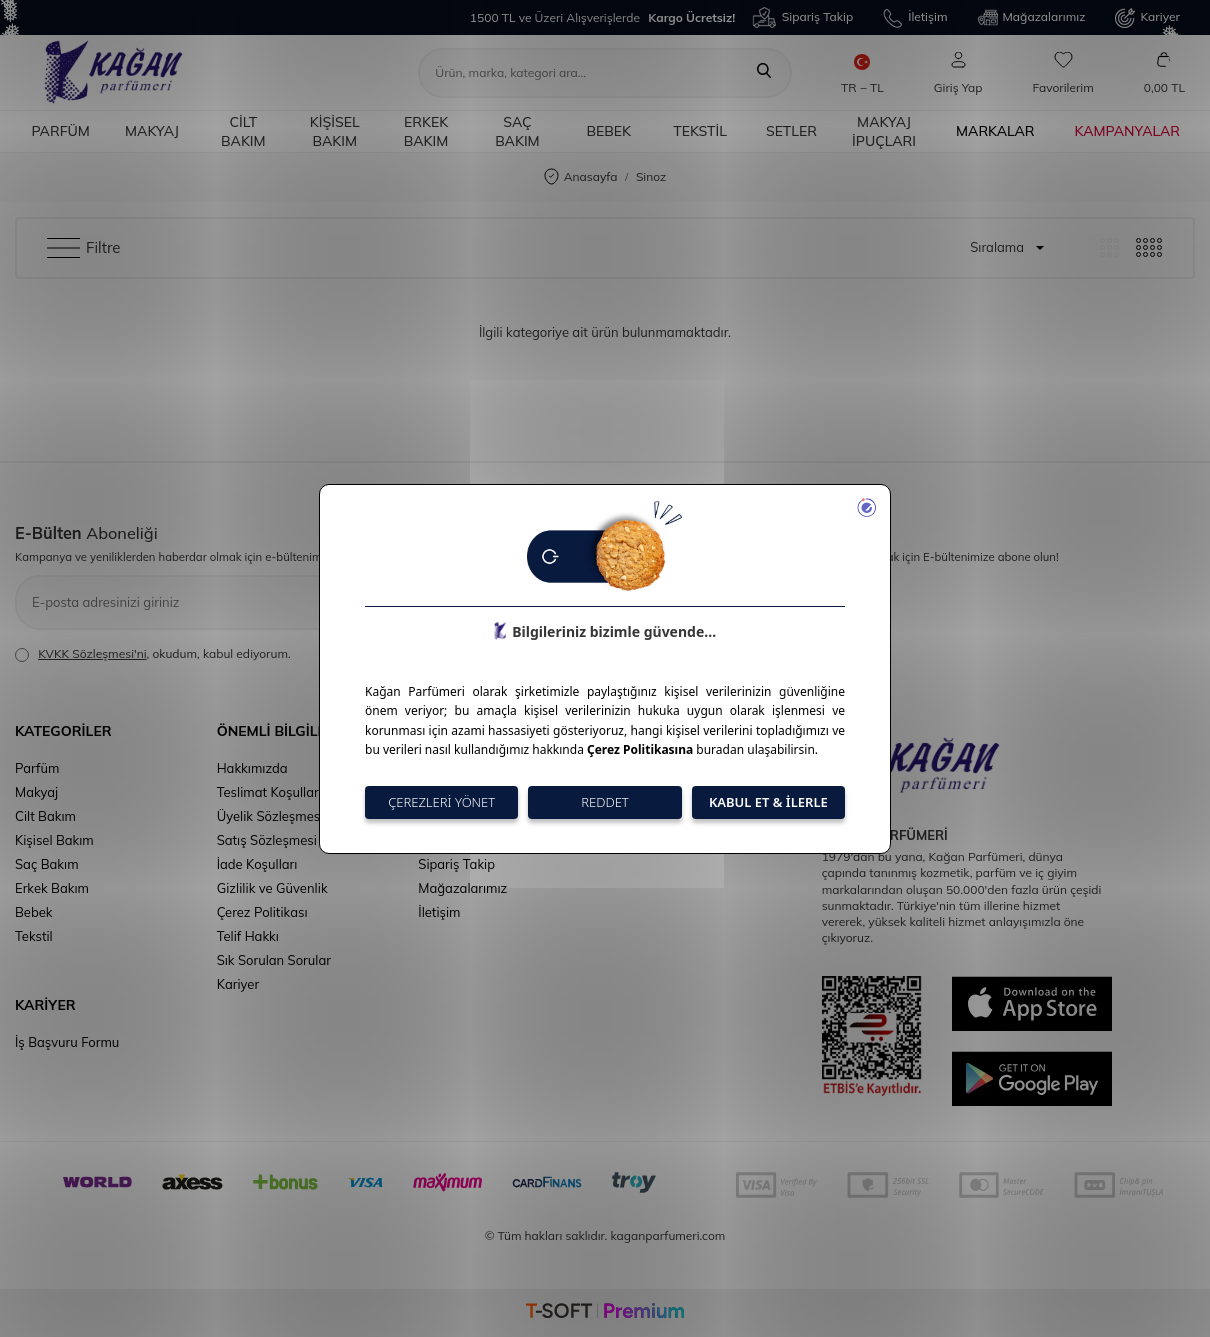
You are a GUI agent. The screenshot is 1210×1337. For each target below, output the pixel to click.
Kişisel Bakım (335, 131)
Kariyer (1147, 18)
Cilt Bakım (243, 131)
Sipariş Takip (803, 17)
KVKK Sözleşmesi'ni (92, 653)
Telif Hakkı (248, 936)
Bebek (608, 131)
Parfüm (60, 131)
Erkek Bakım (426, 131)
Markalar (995, 131)
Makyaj (152, 131)
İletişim (915, 18)
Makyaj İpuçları (884, 131)
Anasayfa (581, 177)
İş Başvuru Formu (67, 1042)
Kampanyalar (1127, 131)
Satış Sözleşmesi (267, 840)
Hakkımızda (252, 768)
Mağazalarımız (1032, 18)
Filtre (83, 248)
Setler (791, 131)
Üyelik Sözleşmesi (270, 816)
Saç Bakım (517, 131)
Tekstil (700, 131)
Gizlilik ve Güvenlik (272, 888)
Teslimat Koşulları (269, 792)
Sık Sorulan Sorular (274, 960)
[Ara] (764, 73)
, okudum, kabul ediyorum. (153, 654)
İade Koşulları (257, 864)
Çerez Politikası (262, 912)
